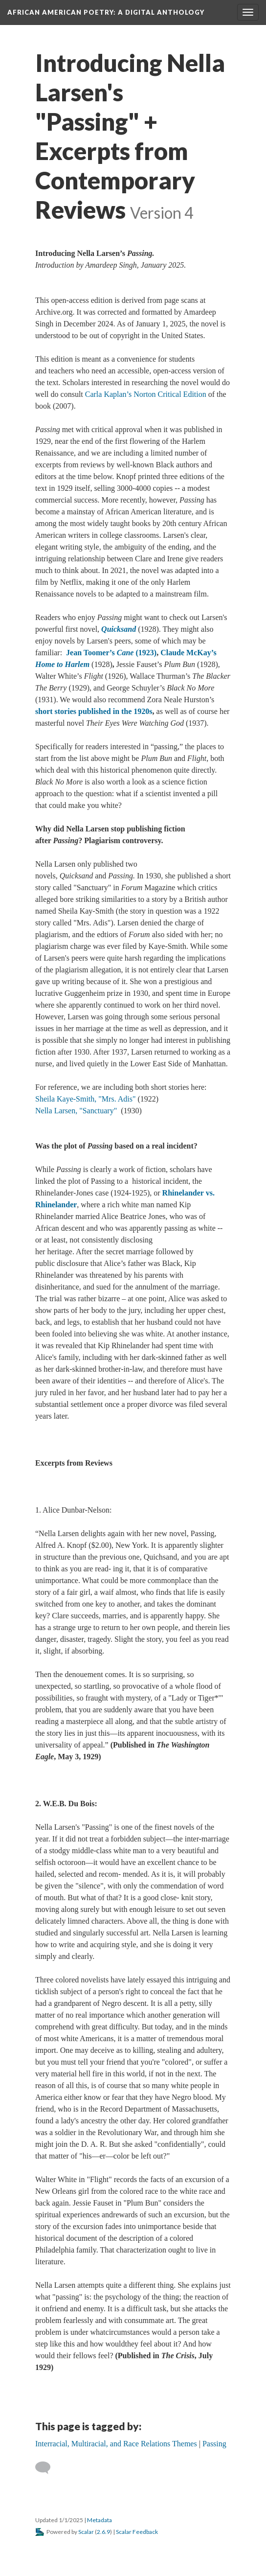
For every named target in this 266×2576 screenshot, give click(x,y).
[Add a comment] (47, 2467)
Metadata (99, 2520)
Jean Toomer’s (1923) (111, 652)
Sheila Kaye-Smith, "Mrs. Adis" (85, 1099)
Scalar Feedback (137, 2531)
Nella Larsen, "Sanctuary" (76, 1110)
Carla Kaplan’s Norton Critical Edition (145, 394)
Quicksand (118, 629)
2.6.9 (103, 2531)
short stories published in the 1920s (94, 711)
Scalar (86, 2531)
